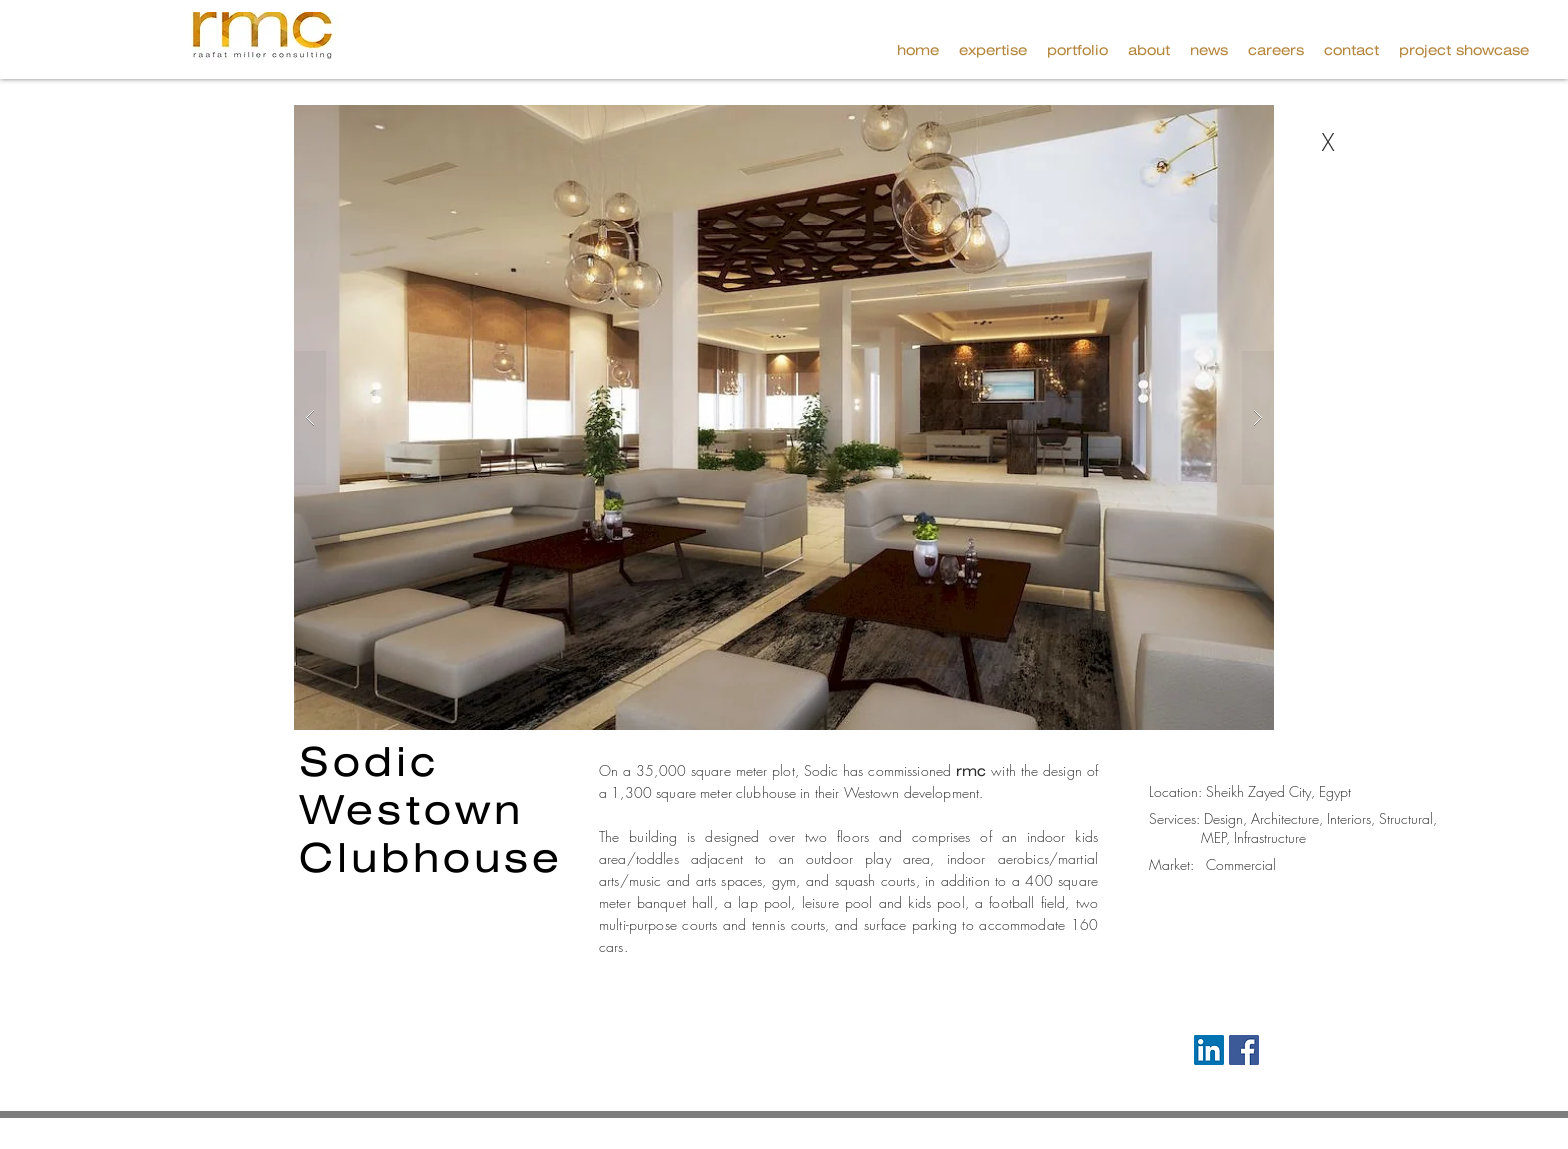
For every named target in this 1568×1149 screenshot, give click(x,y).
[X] (1328, 143)
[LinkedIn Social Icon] (1209, 1050)
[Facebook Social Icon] (1244, 1050)
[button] (1464, 50)
